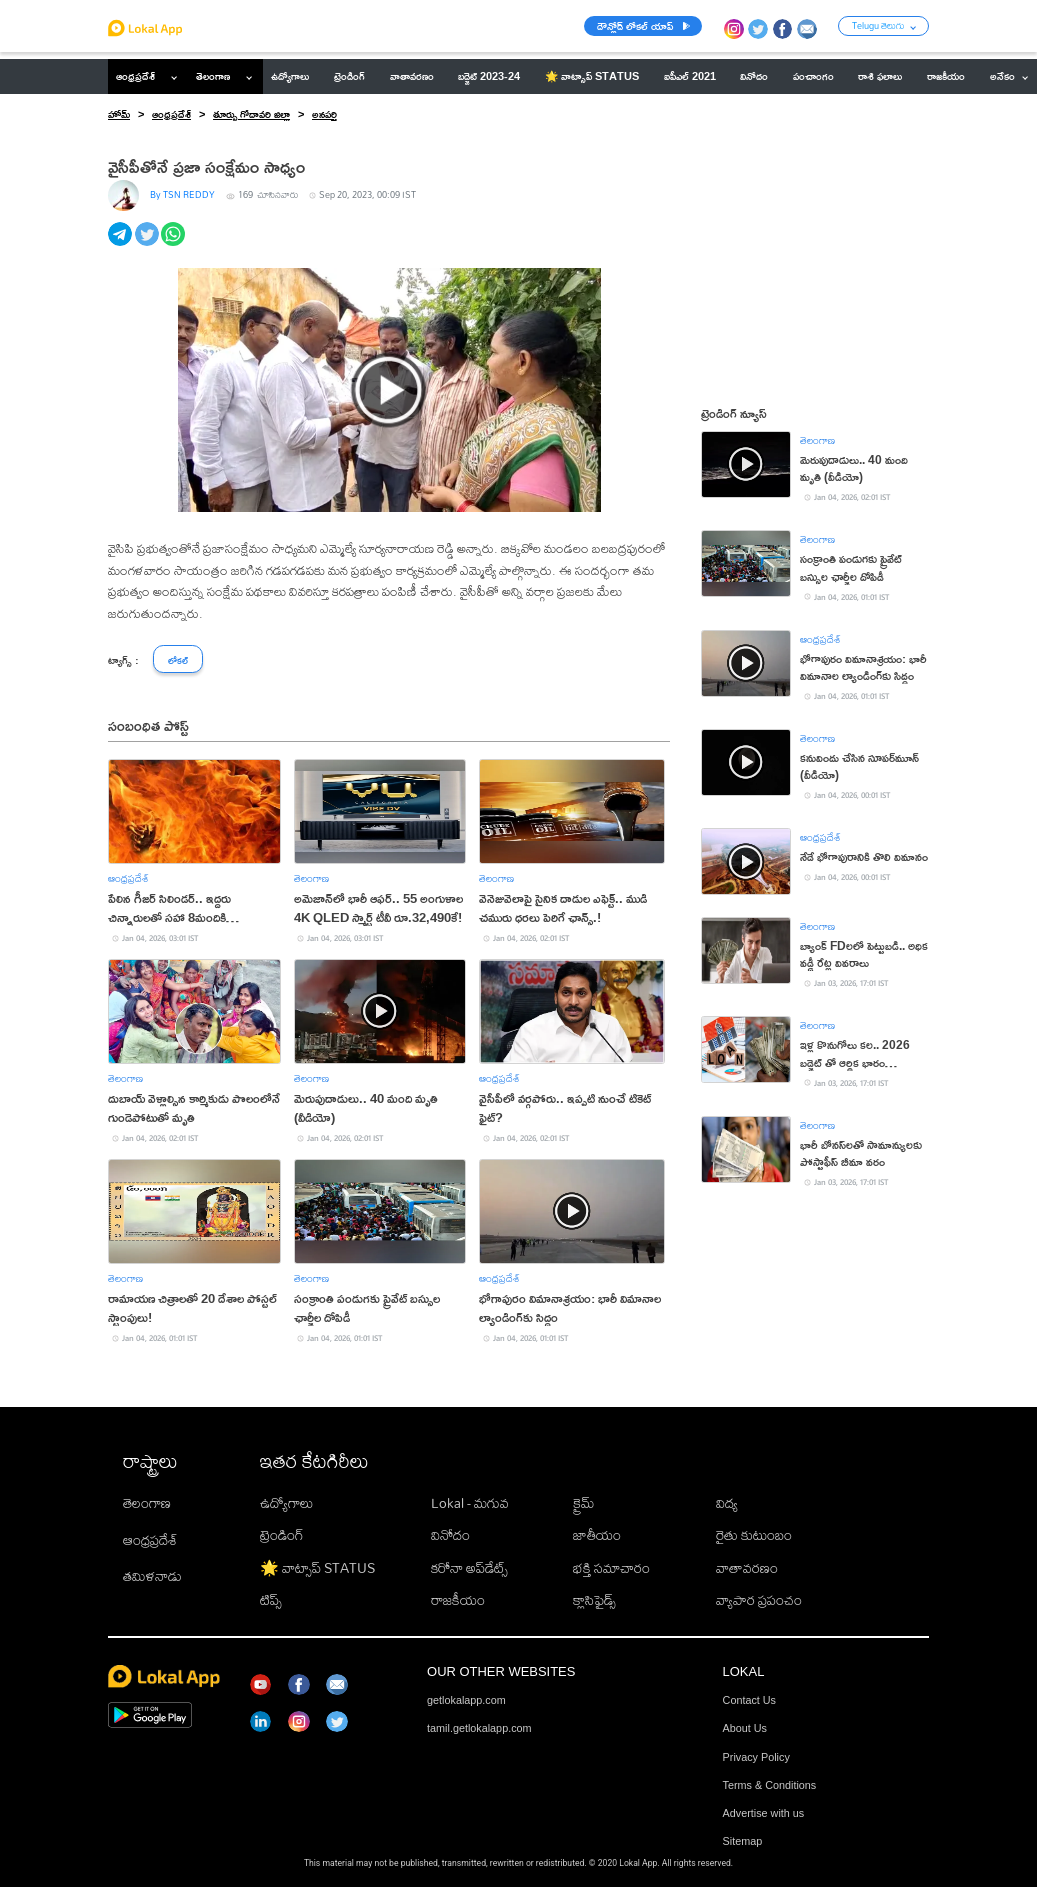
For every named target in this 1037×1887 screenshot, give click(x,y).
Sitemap (743, 1841)
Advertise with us (764, 1813)
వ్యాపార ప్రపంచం (759, 1600)
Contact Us (749, 1700)
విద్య (727, 1503)
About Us (745, 1728)
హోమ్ (119, 114)
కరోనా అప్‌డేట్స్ (469, 1568)
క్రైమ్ (583, 1503)
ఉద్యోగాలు (286, 1503)
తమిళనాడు (152, 1576)
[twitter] (148, 245)
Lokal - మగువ (470, 1503)
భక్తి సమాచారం (611, 1568)
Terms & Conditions (770, 1785)
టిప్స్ (271, 1600)
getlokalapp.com (466, 1700)
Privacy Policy (756, 1757)
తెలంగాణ (213, 76)
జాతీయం (597, 1535)
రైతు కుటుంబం (754, 1535)
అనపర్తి (324, 114)
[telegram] (121, 245)
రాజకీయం (458, 1600)
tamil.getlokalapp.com (479, 1728)
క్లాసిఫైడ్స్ (594, 1600)
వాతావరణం (747, 1568)
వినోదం (450, 1535)
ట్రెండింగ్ (282, 1535)
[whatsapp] (174, 245)
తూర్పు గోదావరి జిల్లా (251, 114)
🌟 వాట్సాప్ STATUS (317, 1568)
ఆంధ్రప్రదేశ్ (135, 76)
